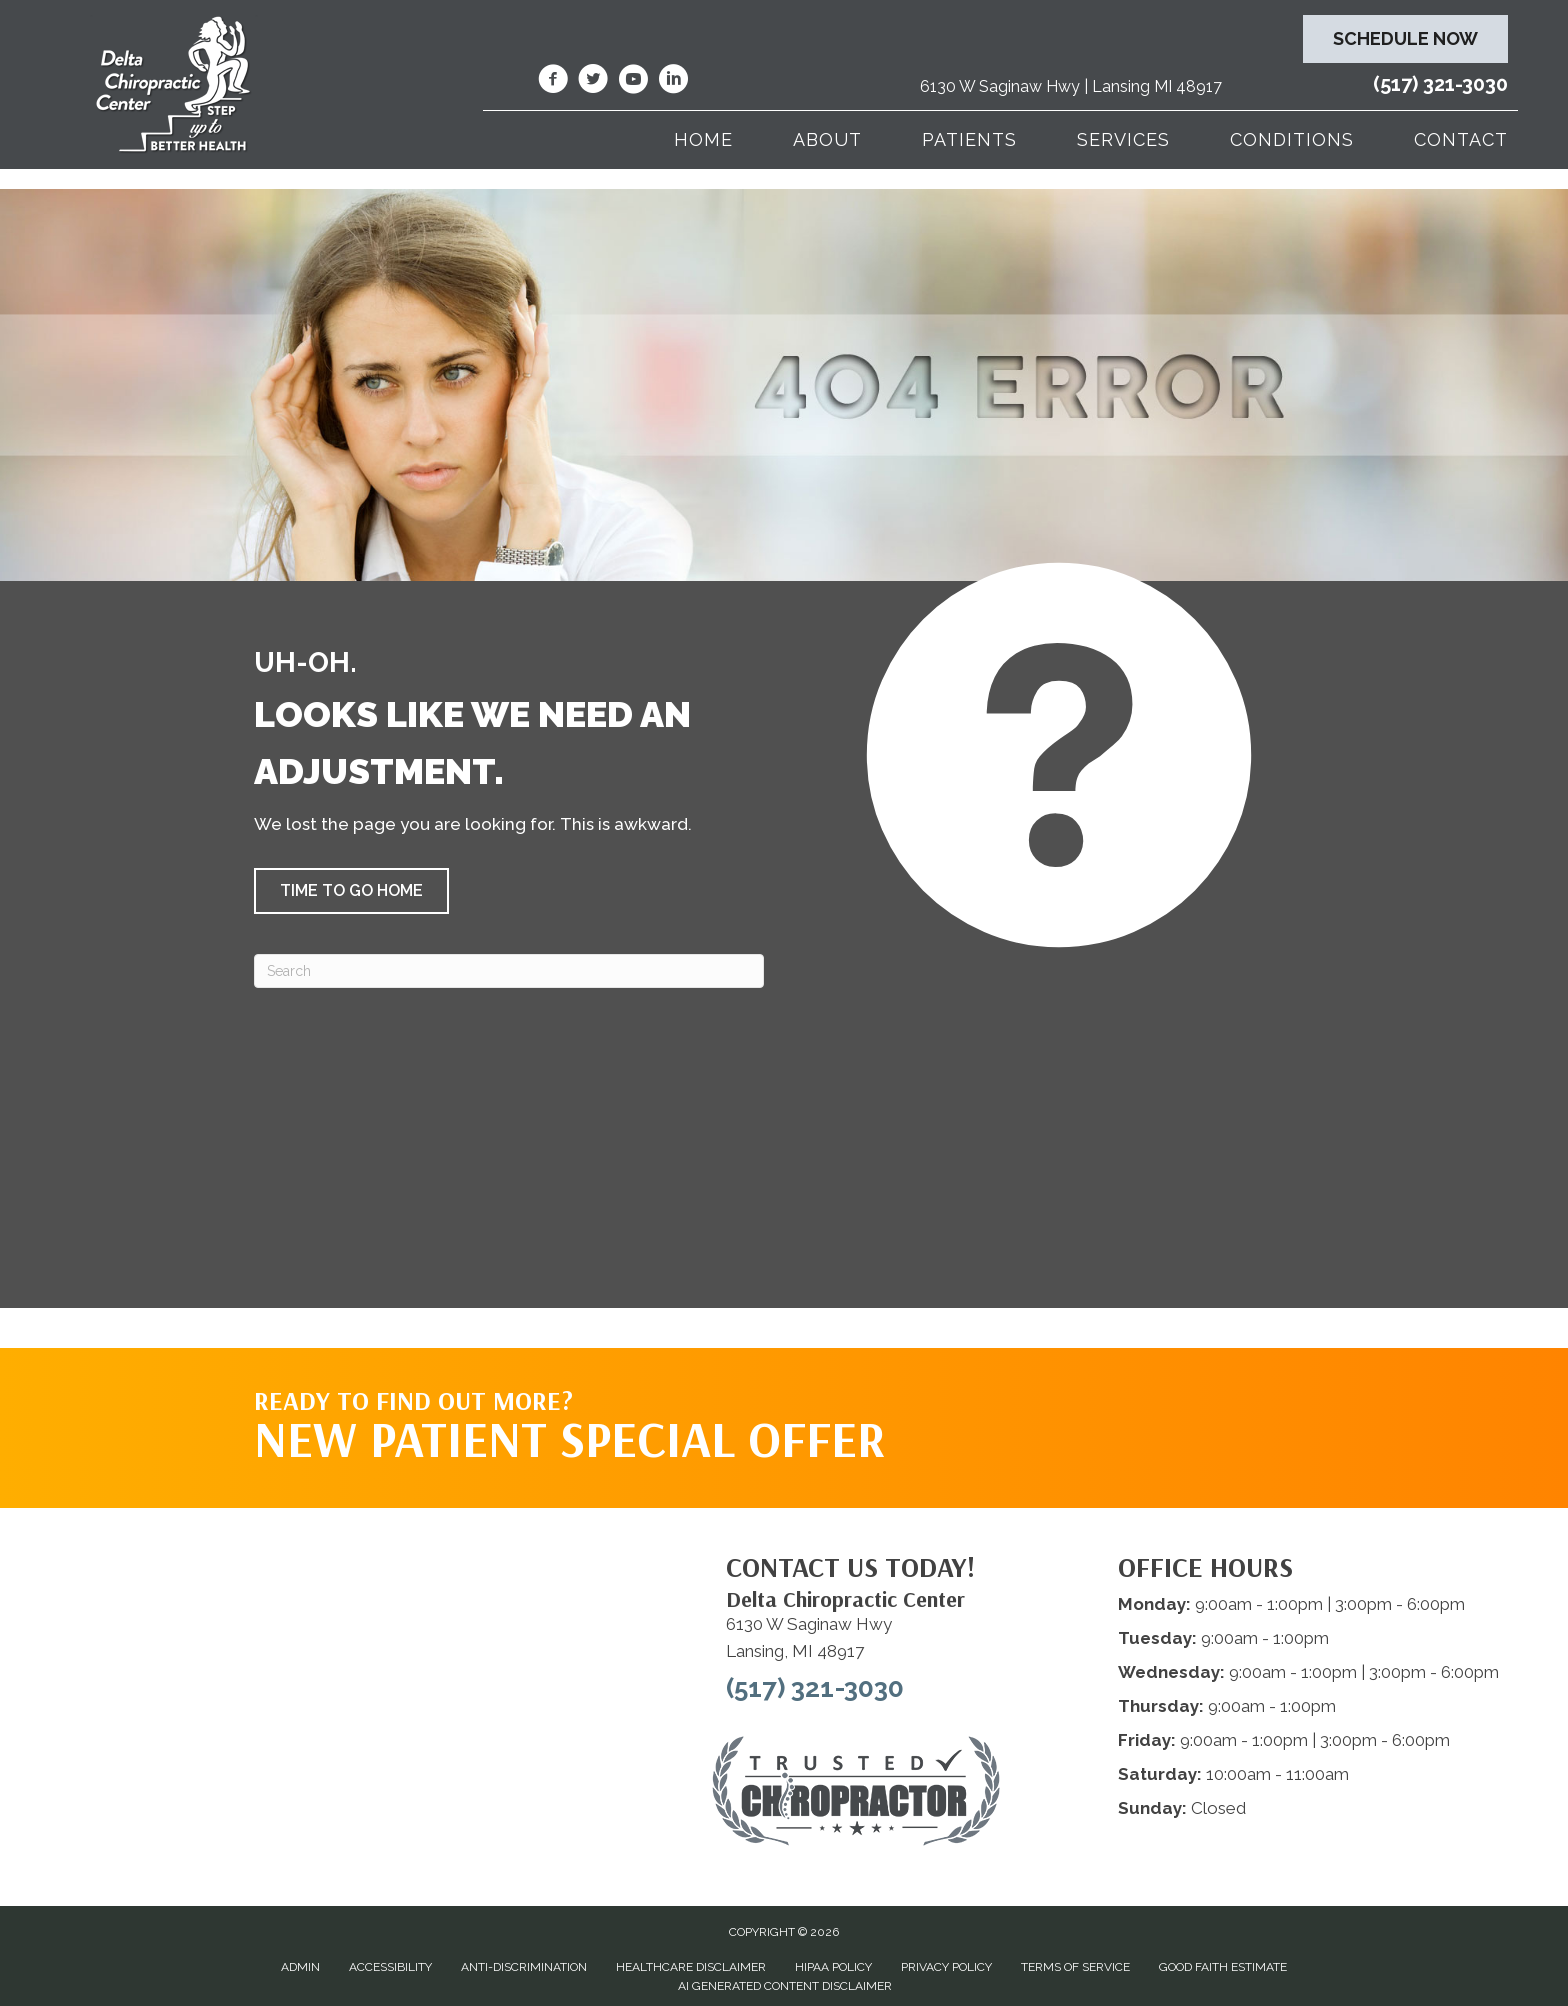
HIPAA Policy (833, 1967)
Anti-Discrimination (524, 1967)
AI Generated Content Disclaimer (785, 1986)
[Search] (509, 971)
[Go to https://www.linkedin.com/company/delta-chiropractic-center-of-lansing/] (673, 82)
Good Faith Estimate (1223, 1967)
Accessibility (390, 1967)
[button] (351, 891)
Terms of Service (1075, 1967)
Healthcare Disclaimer (691, 1967)
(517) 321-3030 (1440, 84)
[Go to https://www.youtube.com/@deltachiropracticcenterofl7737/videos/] (633, 82)
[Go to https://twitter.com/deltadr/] (593, 82)
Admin (300, 1967)
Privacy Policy (946, 1967)
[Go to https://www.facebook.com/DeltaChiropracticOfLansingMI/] (553, 82)
